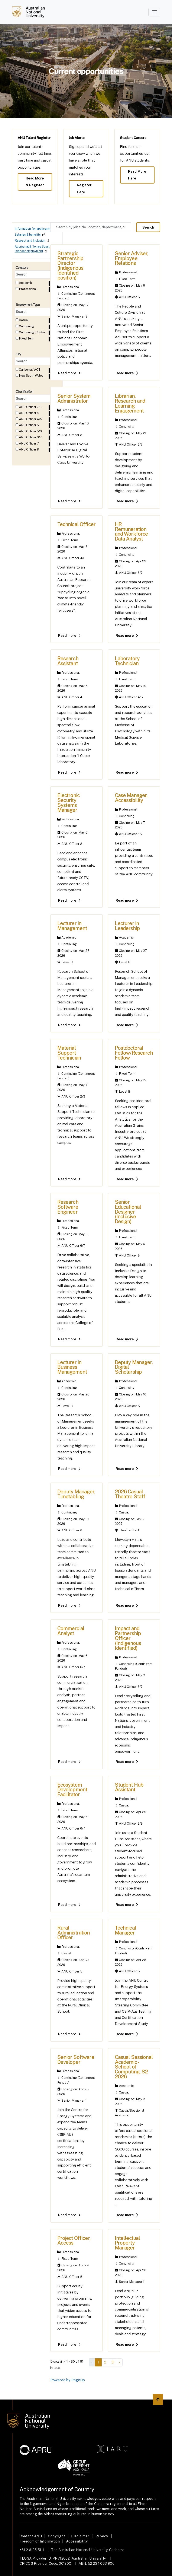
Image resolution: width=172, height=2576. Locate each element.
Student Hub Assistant (129, 1787)
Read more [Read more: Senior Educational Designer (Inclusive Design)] (127, 1339)
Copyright (56, 2536)
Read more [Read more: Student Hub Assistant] (127, 1905)
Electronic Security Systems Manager (68, 802)
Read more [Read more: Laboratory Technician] (127, 772)
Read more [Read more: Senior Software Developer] (69, 2215)
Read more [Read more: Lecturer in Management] (69, 1025)
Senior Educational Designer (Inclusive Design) (128, 1212)
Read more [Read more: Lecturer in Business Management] (69, 1469)
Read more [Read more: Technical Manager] (127, 2034)
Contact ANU (31, 2536)
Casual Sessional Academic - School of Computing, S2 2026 (134, 2067)
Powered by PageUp (67, 2380)
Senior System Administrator (74, 398)
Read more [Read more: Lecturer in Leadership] (127, 1025)
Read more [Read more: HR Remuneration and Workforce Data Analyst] (127, 636)
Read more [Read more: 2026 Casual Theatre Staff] (127, 1606)
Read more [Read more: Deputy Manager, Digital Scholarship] (127, 1469)
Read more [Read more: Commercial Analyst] (69, 1762)
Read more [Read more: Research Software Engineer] (69, 1339)
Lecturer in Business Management (72, 1367)
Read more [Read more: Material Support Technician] (69, 1179)
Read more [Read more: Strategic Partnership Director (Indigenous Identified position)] (69, 373)
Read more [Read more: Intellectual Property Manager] (127, 2345)
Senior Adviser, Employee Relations (131, 258)
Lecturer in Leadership (127, 925)
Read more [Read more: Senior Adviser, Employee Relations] (127, 373)
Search (148, 227)
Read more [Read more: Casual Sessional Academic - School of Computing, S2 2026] (127, 2215)
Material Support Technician (69, 1053)
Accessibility (77, 2541)
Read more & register (35, 181)
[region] (105, 1308)
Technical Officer (76, 524)
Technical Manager (125, 1930)
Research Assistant (67, 660)
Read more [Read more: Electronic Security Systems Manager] (69, 900)
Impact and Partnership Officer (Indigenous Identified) (128, 1638)
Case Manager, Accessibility (131, 797)
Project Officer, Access (73, 2240)
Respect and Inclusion (30, 240)
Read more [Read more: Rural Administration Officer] (69, 2034)
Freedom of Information (40, 2541)
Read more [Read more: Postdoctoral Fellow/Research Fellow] (127, 1179)
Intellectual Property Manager (127, 2243)
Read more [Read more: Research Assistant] (69, 772)
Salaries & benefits (28, 234)
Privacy (101, 2536)
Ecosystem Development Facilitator (72, 1790)
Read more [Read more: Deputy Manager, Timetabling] (69, 1606)
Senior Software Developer (75, 2059)
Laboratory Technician (127, 660)
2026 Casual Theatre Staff (130, 1493)
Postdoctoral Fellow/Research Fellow (134, 1053)
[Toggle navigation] (154, 12)
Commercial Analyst (71, 1630)
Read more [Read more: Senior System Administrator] (69, 501)
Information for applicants (33, 228)
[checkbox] (17, 282)
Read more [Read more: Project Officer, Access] (69, 2345)
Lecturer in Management (72, 925)
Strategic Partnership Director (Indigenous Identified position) (70, 265)
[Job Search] (28, 12)
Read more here (137, 174)
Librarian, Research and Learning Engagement (130, 403)
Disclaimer (80, 2536)
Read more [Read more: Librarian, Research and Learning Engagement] (127, 501)
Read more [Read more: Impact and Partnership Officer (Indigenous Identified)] (127, 1762)
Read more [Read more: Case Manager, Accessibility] (127, 900)
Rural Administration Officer (73, 1932)
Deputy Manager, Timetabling (76, 1493)
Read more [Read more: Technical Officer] (69, 636)
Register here (84, 188)
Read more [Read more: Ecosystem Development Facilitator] (69, 1905)
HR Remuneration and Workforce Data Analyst (131, 531)
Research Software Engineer (67, 1207)
